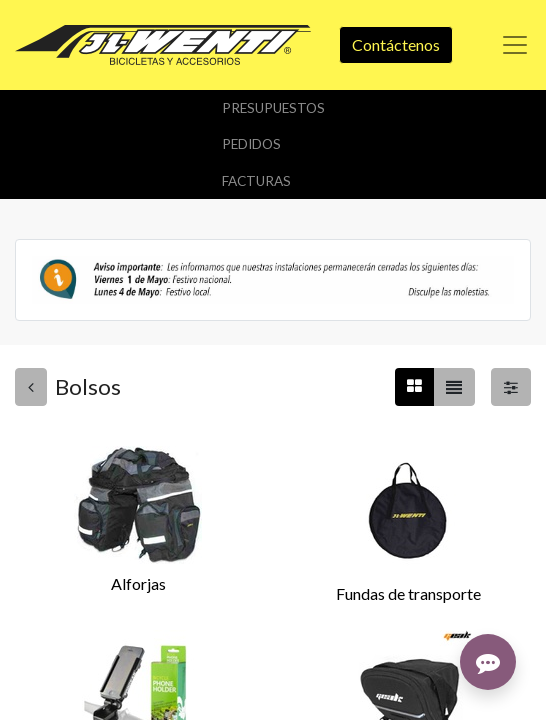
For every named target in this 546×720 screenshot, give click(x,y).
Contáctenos (396, 44)
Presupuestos (273, 108)
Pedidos (251, 144)
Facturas (256, 181)
